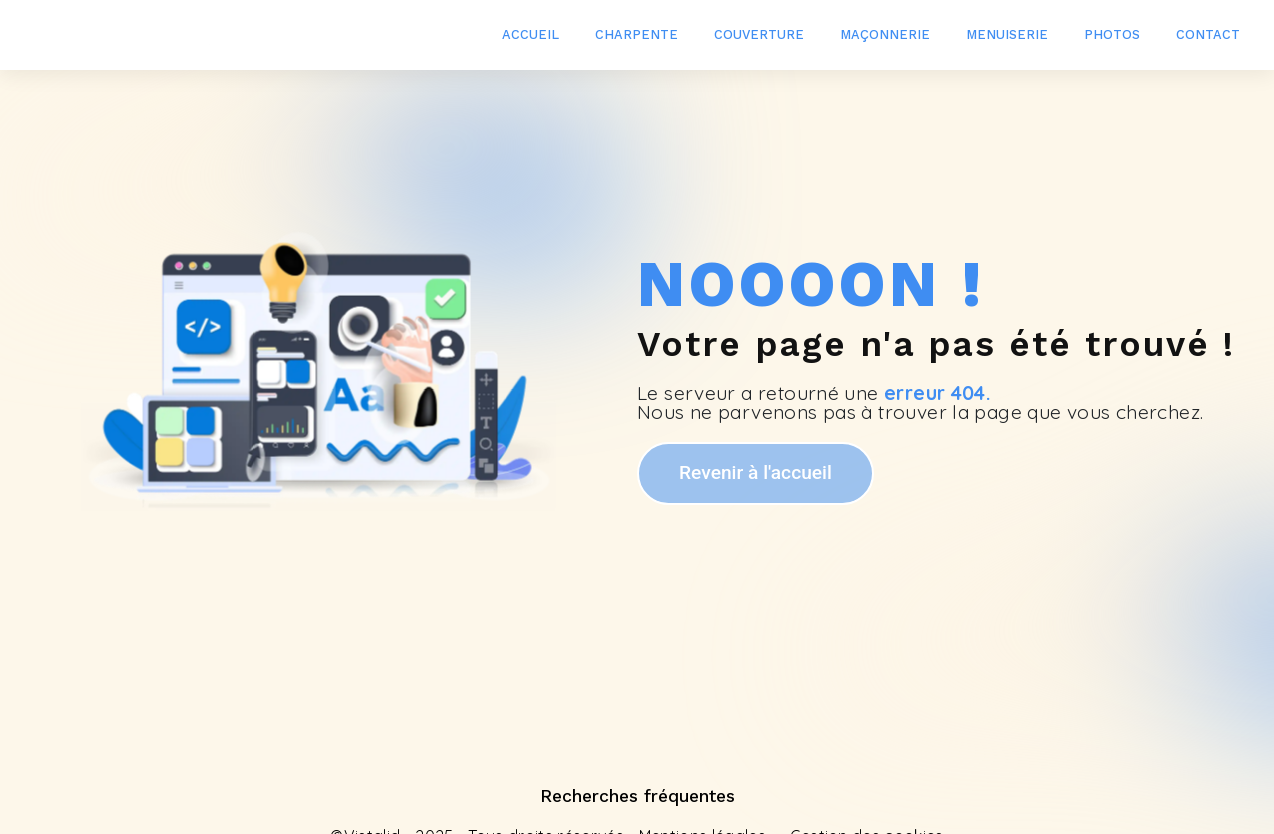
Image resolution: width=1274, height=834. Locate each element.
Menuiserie (1007, 34)
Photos (1112, 34)
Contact (1208, 34)
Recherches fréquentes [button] (637, 796)
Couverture (759, 34)
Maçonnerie (885, 34)
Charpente (636, 34)
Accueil (530, 34)
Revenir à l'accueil (755, 472)
